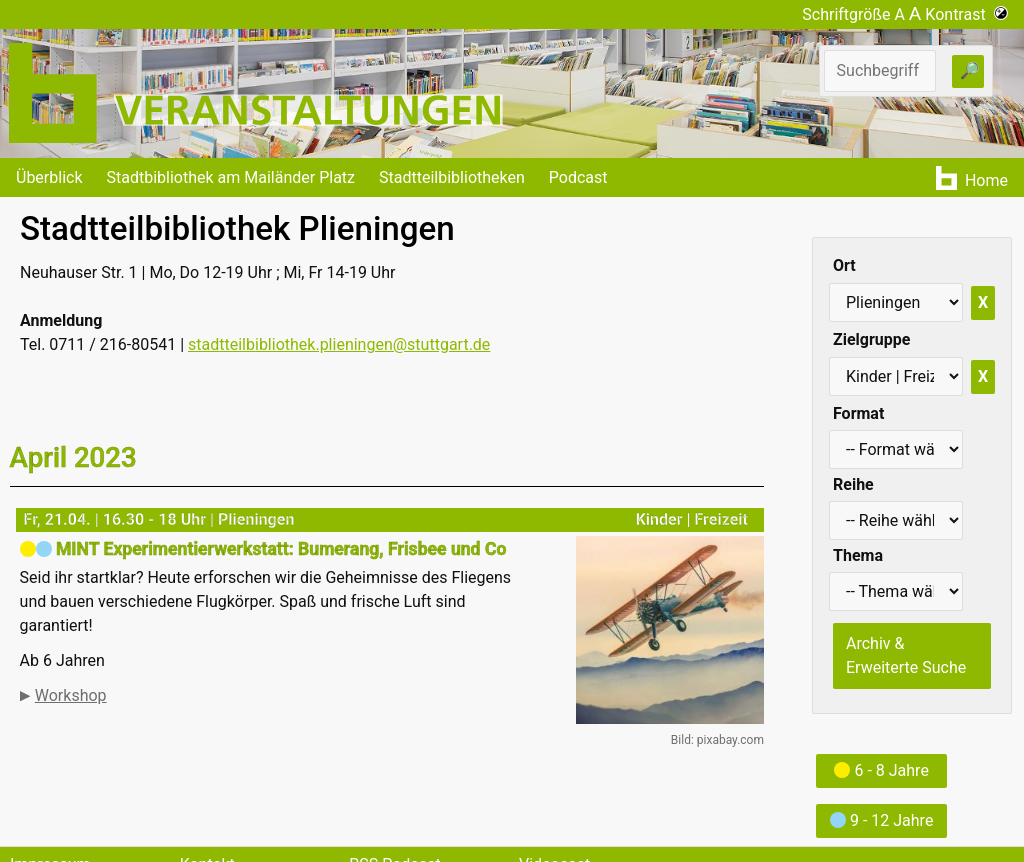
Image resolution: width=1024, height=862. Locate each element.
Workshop (71, 695)
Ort (844, 265)
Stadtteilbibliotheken (452, 177)
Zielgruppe (871, 339)
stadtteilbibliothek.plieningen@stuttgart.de (339, 344)
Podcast (578, 177)
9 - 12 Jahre (881, 820)
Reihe (853, 484)
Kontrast (966, 14)
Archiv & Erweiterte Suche (906, 655)
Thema (858, 555)
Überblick (49, 177)
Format (858, 413)
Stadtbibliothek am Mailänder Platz (231, 177)
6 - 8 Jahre (881, 770)
